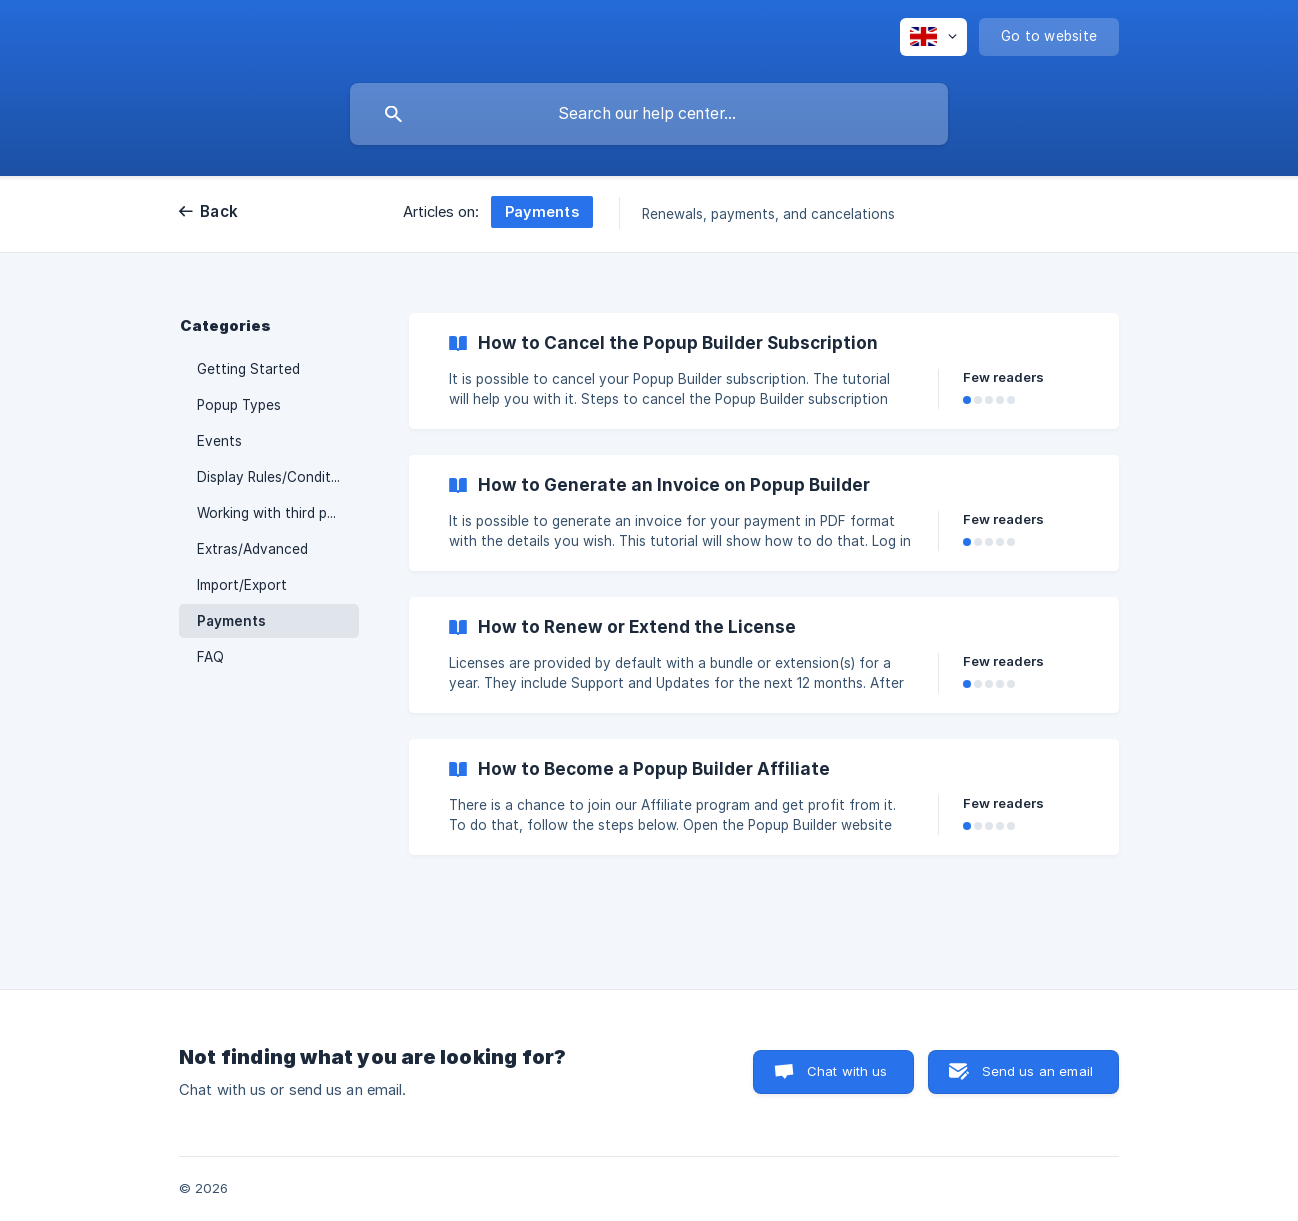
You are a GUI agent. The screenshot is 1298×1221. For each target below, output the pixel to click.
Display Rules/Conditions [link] (277, 477)
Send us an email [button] (1037, 1071)
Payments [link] (231, 621)
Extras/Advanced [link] (252, 549)
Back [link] (219, 211)
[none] (933, 37)
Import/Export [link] (242, 585)
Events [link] (219, 441)
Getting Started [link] (248, 369)
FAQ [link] (210, 657)
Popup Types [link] (239, 405)
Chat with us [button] (847, 1071)
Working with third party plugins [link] (278, 513)
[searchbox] (649, 114)
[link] (764, 371)
